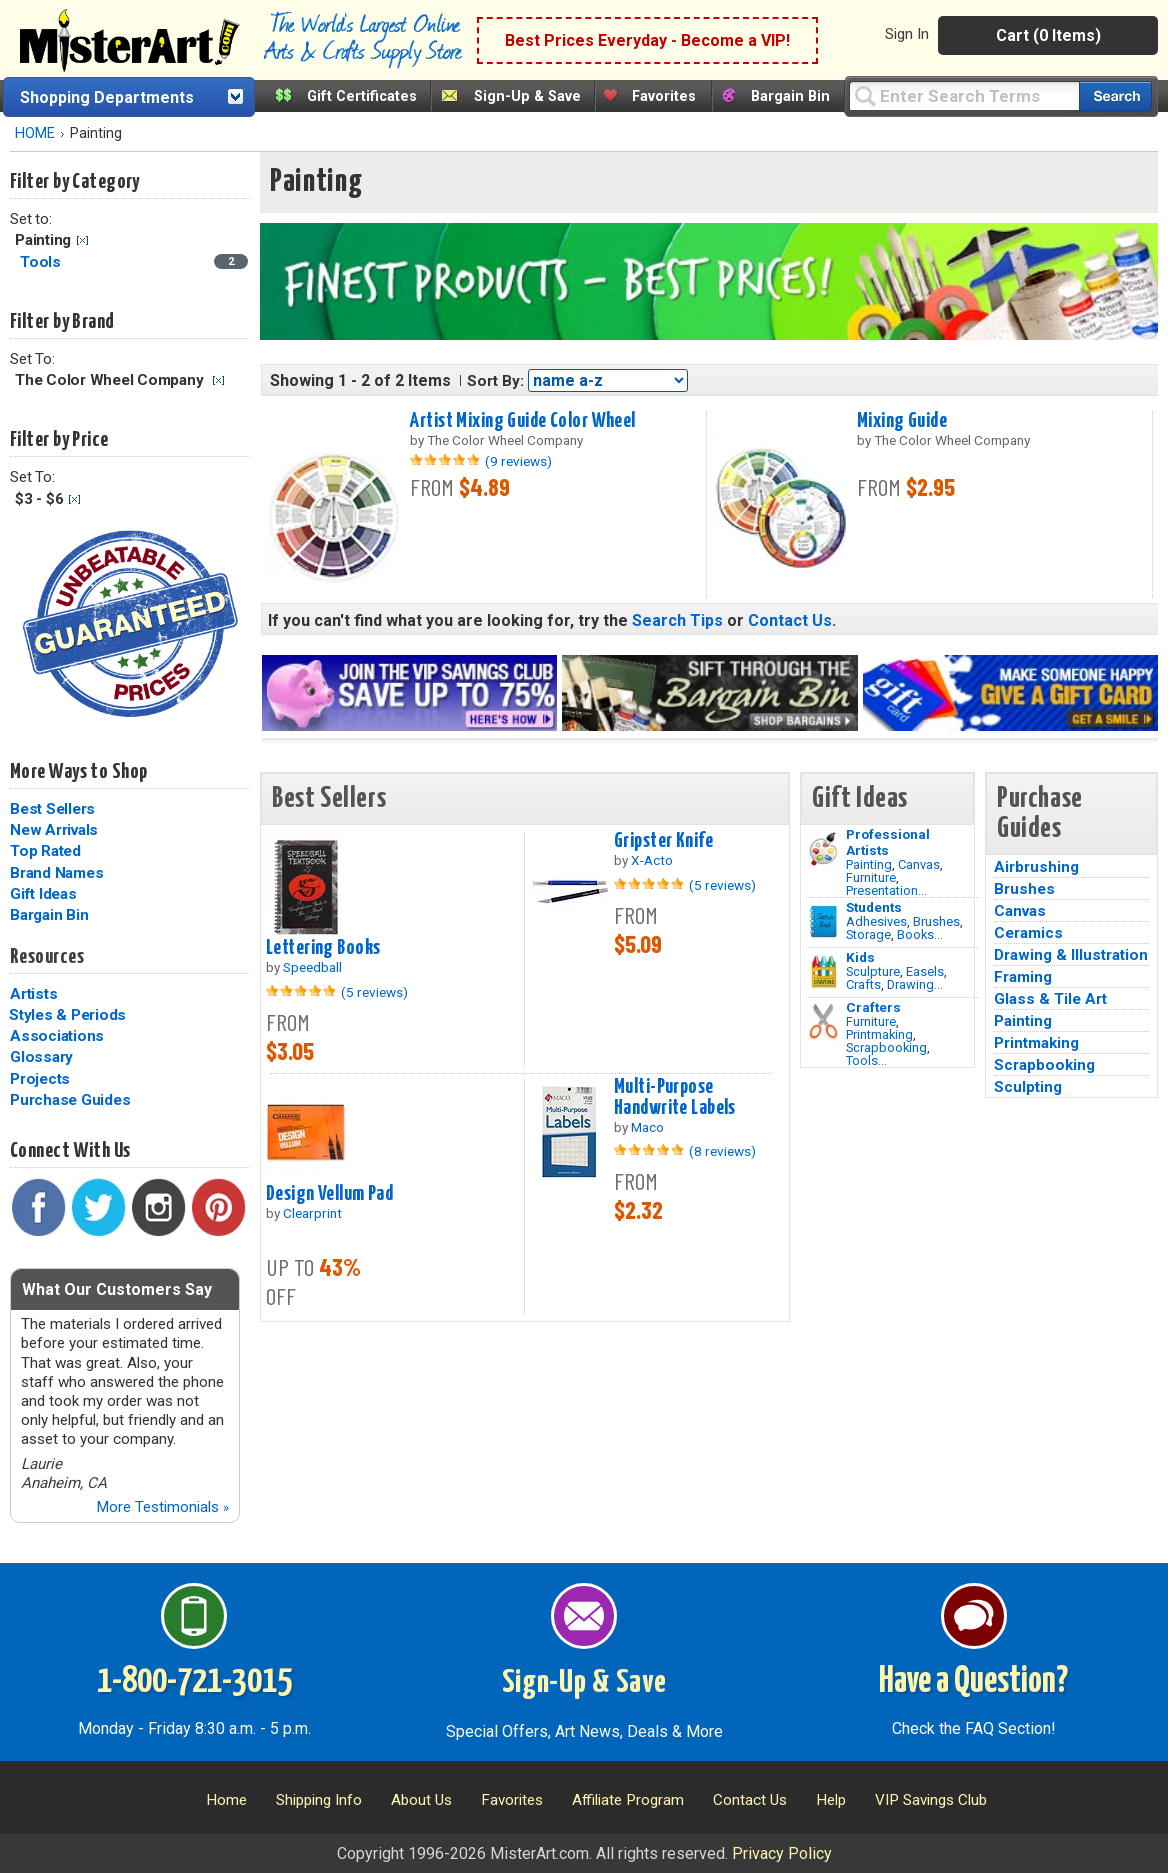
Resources (47, 957)
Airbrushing (1036, 867)
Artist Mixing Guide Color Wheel (522, 421)
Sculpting (1028, 1087)
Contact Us (790, 620)
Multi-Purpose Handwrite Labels (675, 1097)
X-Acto (652, 860)
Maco (647, 1127)
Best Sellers (52, 809)
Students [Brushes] (874, 907)
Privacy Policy (782, 1853)
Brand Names (56, 873)
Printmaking (879, 1034)
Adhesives (876, 921)
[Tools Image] (823, 1022)
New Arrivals (54, 830)
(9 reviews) (518, 461)
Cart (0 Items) (1048, 35)
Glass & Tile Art (1050, 999)
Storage (868, 934)
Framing (1023, 977)
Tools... (866, 1060)
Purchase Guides (70, 1100)
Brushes (936, 921)
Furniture (871, 877)
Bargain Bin (790, 96)
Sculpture (873, 971)
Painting (869, 864)
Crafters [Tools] (873, 1007)
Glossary (41, 1057)
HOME (35, 133)
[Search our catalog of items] (1115, 96)
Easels (925, 971)
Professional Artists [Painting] (888, 842)
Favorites (664, 96)
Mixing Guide (902, 421)
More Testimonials (162, 1507)
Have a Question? (973, 1682)
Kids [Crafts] (860, 957)
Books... (920, 934)
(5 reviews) (374, 992)
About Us (421, 1800)
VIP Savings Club (931, 1800)
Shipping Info (319, 1800)
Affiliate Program (628, 1800)
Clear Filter (82, 240)
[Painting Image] (823, 849)
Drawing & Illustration (1071, 955)
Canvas (919, 864)
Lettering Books (323, 948)
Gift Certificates (362, 96)
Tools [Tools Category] (42, 262)
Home (226, 1800)
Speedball (312, 967)
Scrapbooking (886, 1047)
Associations (57, 1036)
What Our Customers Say (117, 1289)
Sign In (907, 34)
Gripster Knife (663, 841)
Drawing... (915, 984)
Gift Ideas (43, 894)
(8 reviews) (722, 1151)
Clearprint (312, 1213)
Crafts (863, 984)
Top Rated (45, 851)
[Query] (964, 95)
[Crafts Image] (823, 972)
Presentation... (886, 890)
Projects (40, 1079)
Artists (33, 994)
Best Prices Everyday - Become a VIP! (647, 40)
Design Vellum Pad (329, 1194)
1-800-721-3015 (194, 1682)
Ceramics (1028, 933)
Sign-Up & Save (527, 96)
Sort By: (495, 381)
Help (831, 1800)
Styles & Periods (67, 1015)
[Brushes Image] (823, 922)
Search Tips (677, 620)
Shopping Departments (107, 97)
